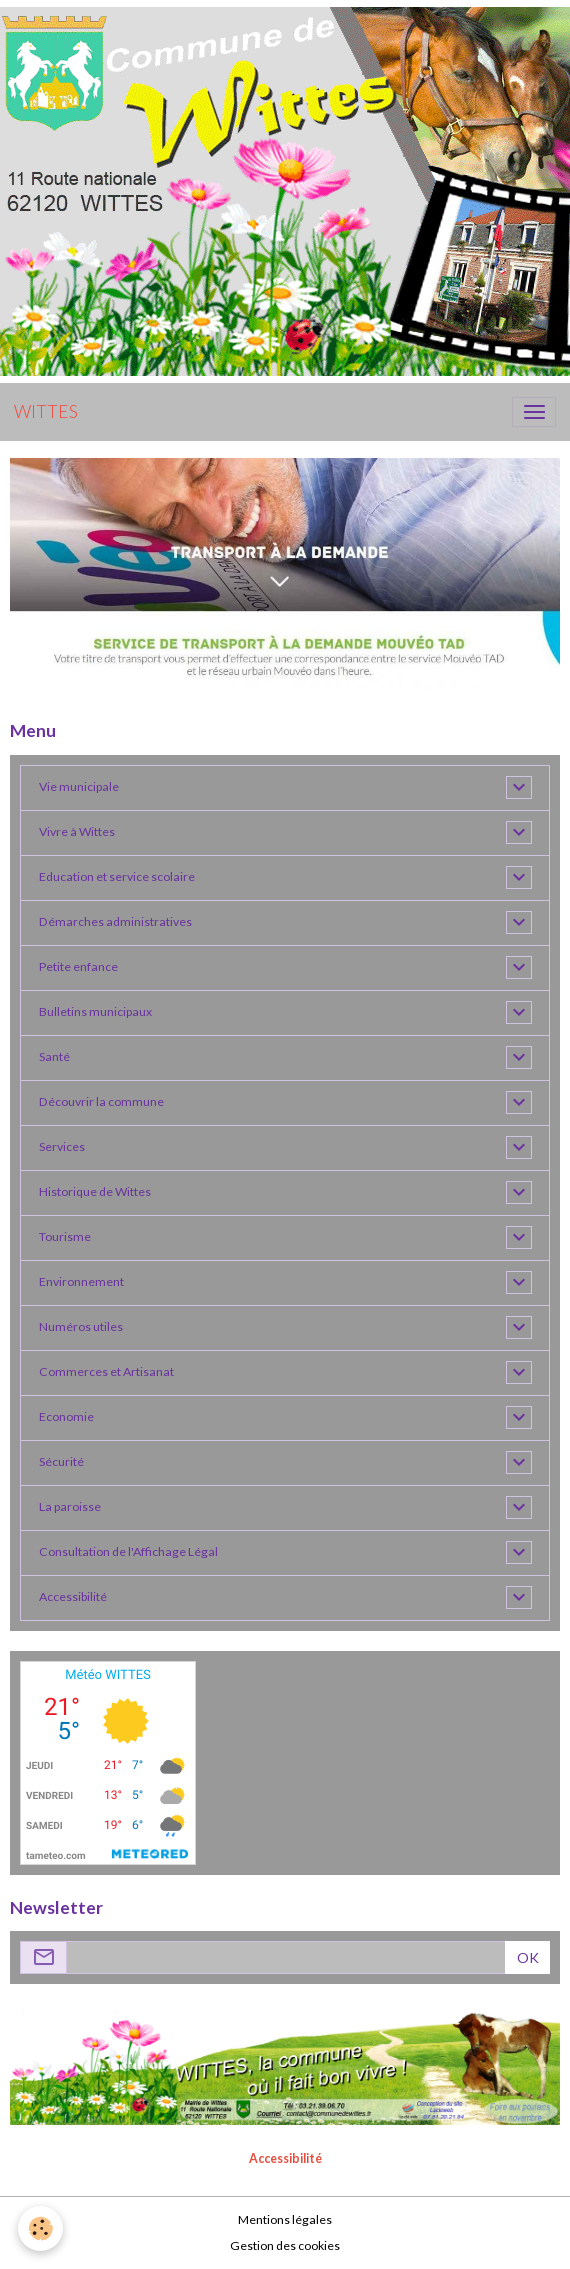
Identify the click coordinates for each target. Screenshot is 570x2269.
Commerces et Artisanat (106, 1371)
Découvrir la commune (101, 1101)
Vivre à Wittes (77, 831)
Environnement (81, 1281)
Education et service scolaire (117, 876)
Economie (66, 1416)
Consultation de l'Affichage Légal (128, 1551)
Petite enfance (78, 966)
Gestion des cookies (285, 2245)
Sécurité (61, 1461)
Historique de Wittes (95, 1191)
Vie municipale (79, 786)
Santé (54, 1056)
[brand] (46, 412)
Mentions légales (285, 2219)
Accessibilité (73, 1596)
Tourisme (65, 1236)
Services (62, 1146)
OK (528, 1957)
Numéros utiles (81, 1326)
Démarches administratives (115, 921)
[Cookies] (40, 2228)
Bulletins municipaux (95, 1011)
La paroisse (70, 1506)
